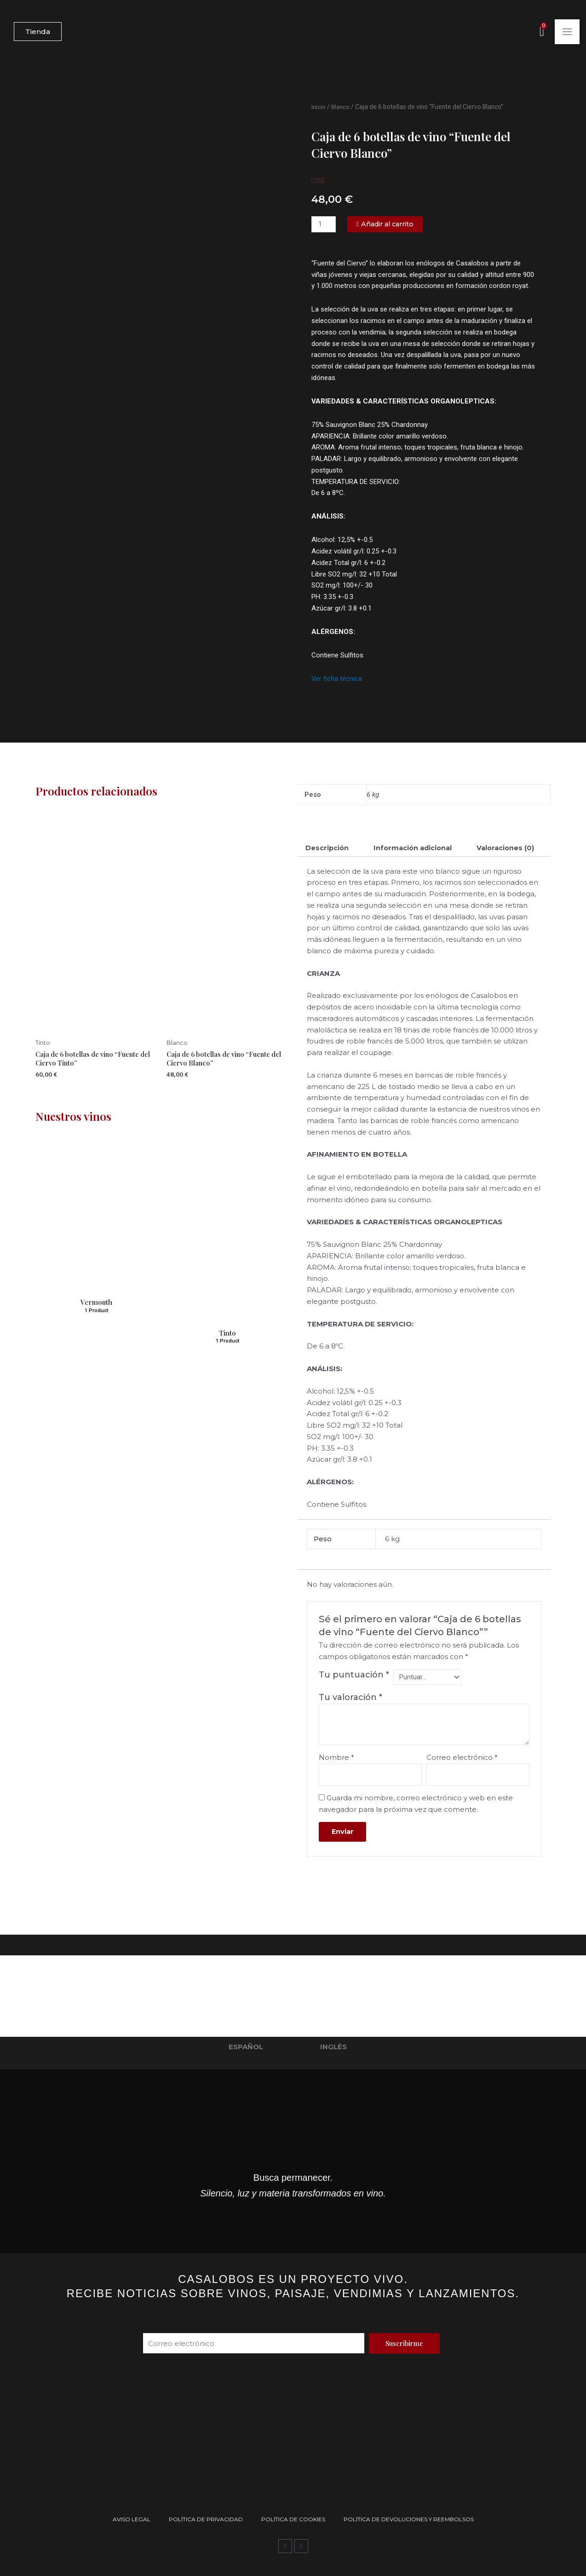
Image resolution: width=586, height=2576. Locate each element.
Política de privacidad (206, 2519)
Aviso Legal (131, 2519)
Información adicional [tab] (416, 847)
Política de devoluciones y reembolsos (409, 2519)
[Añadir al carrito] (388, 224)
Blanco (340, 106)
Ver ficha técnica (336, 678)
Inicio (318, 106)
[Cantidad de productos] (323, 224)
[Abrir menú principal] (567, 31)
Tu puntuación (354, 1693)
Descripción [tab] (328, 847)
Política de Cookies (293, 2519)
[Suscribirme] (404, 2343)
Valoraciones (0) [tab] (335, 865)
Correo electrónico (462, 1776)
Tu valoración (350, 1716)
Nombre (336, 1776)
